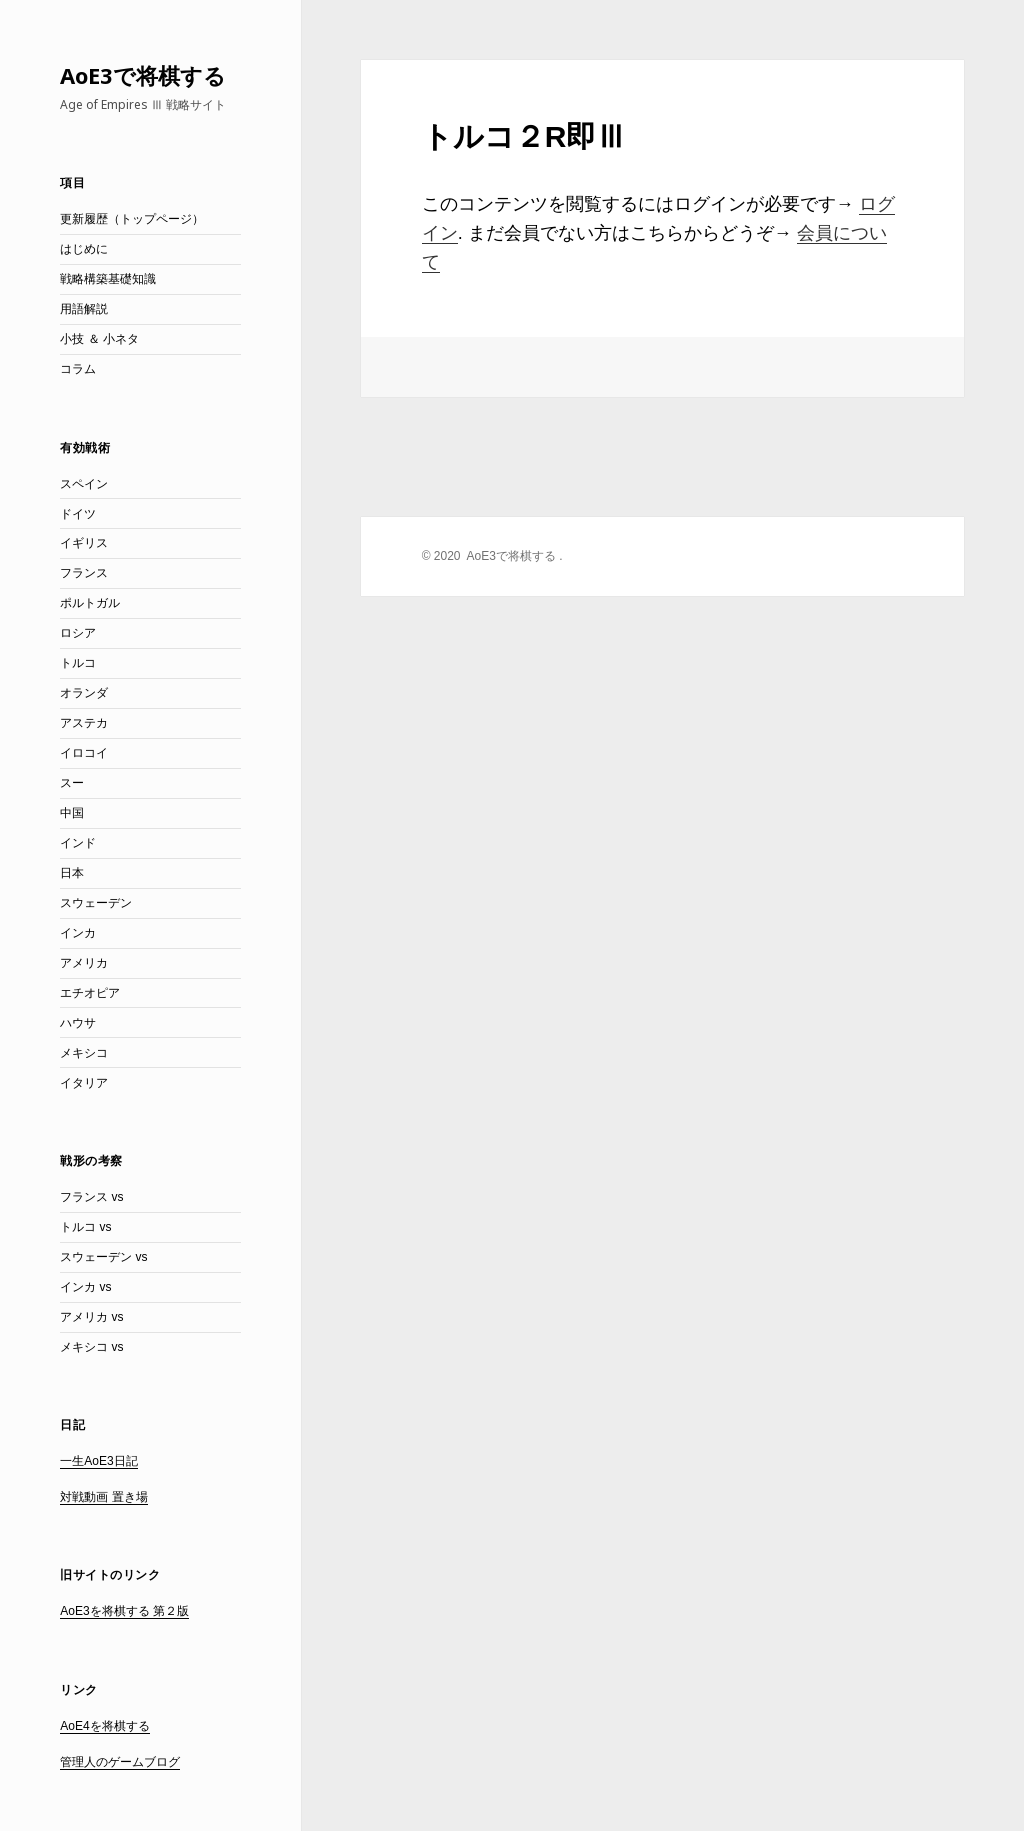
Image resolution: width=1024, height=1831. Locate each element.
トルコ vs (85, 1227)
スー (72, 783)
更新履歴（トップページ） (132, 219)
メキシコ (84, 1053)
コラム (78, 369)
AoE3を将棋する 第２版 (124, 1611)
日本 (72, 873)
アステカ (84, 723)
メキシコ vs (91, 1347)
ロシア (78, 633)
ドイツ (78, 514)
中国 (72, 813)
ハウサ (78, 1023)
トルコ (78, 663)
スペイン (84, 484)
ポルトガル (90, 603)
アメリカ (84, 963)
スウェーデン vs (103, 1257)
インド (78, 843)
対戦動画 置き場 (103, 1497)
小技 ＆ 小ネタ (99, 339)
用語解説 (84, 309)
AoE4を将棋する (104, 1726)
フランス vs (91, 1197)
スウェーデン (96, 903)
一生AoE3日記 (98, 1461)
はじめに (84, 249)
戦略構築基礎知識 (108, 279)
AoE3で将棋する (143, 75)
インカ (78, 933)
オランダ (84, 693)
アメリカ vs (91, 1317)
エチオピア (90, 993)
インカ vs (85, 1287)
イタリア (84, 1083)
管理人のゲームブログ (120, 1762)
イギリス (84, 543)
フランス (84, 573)
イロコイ (84, 753)
